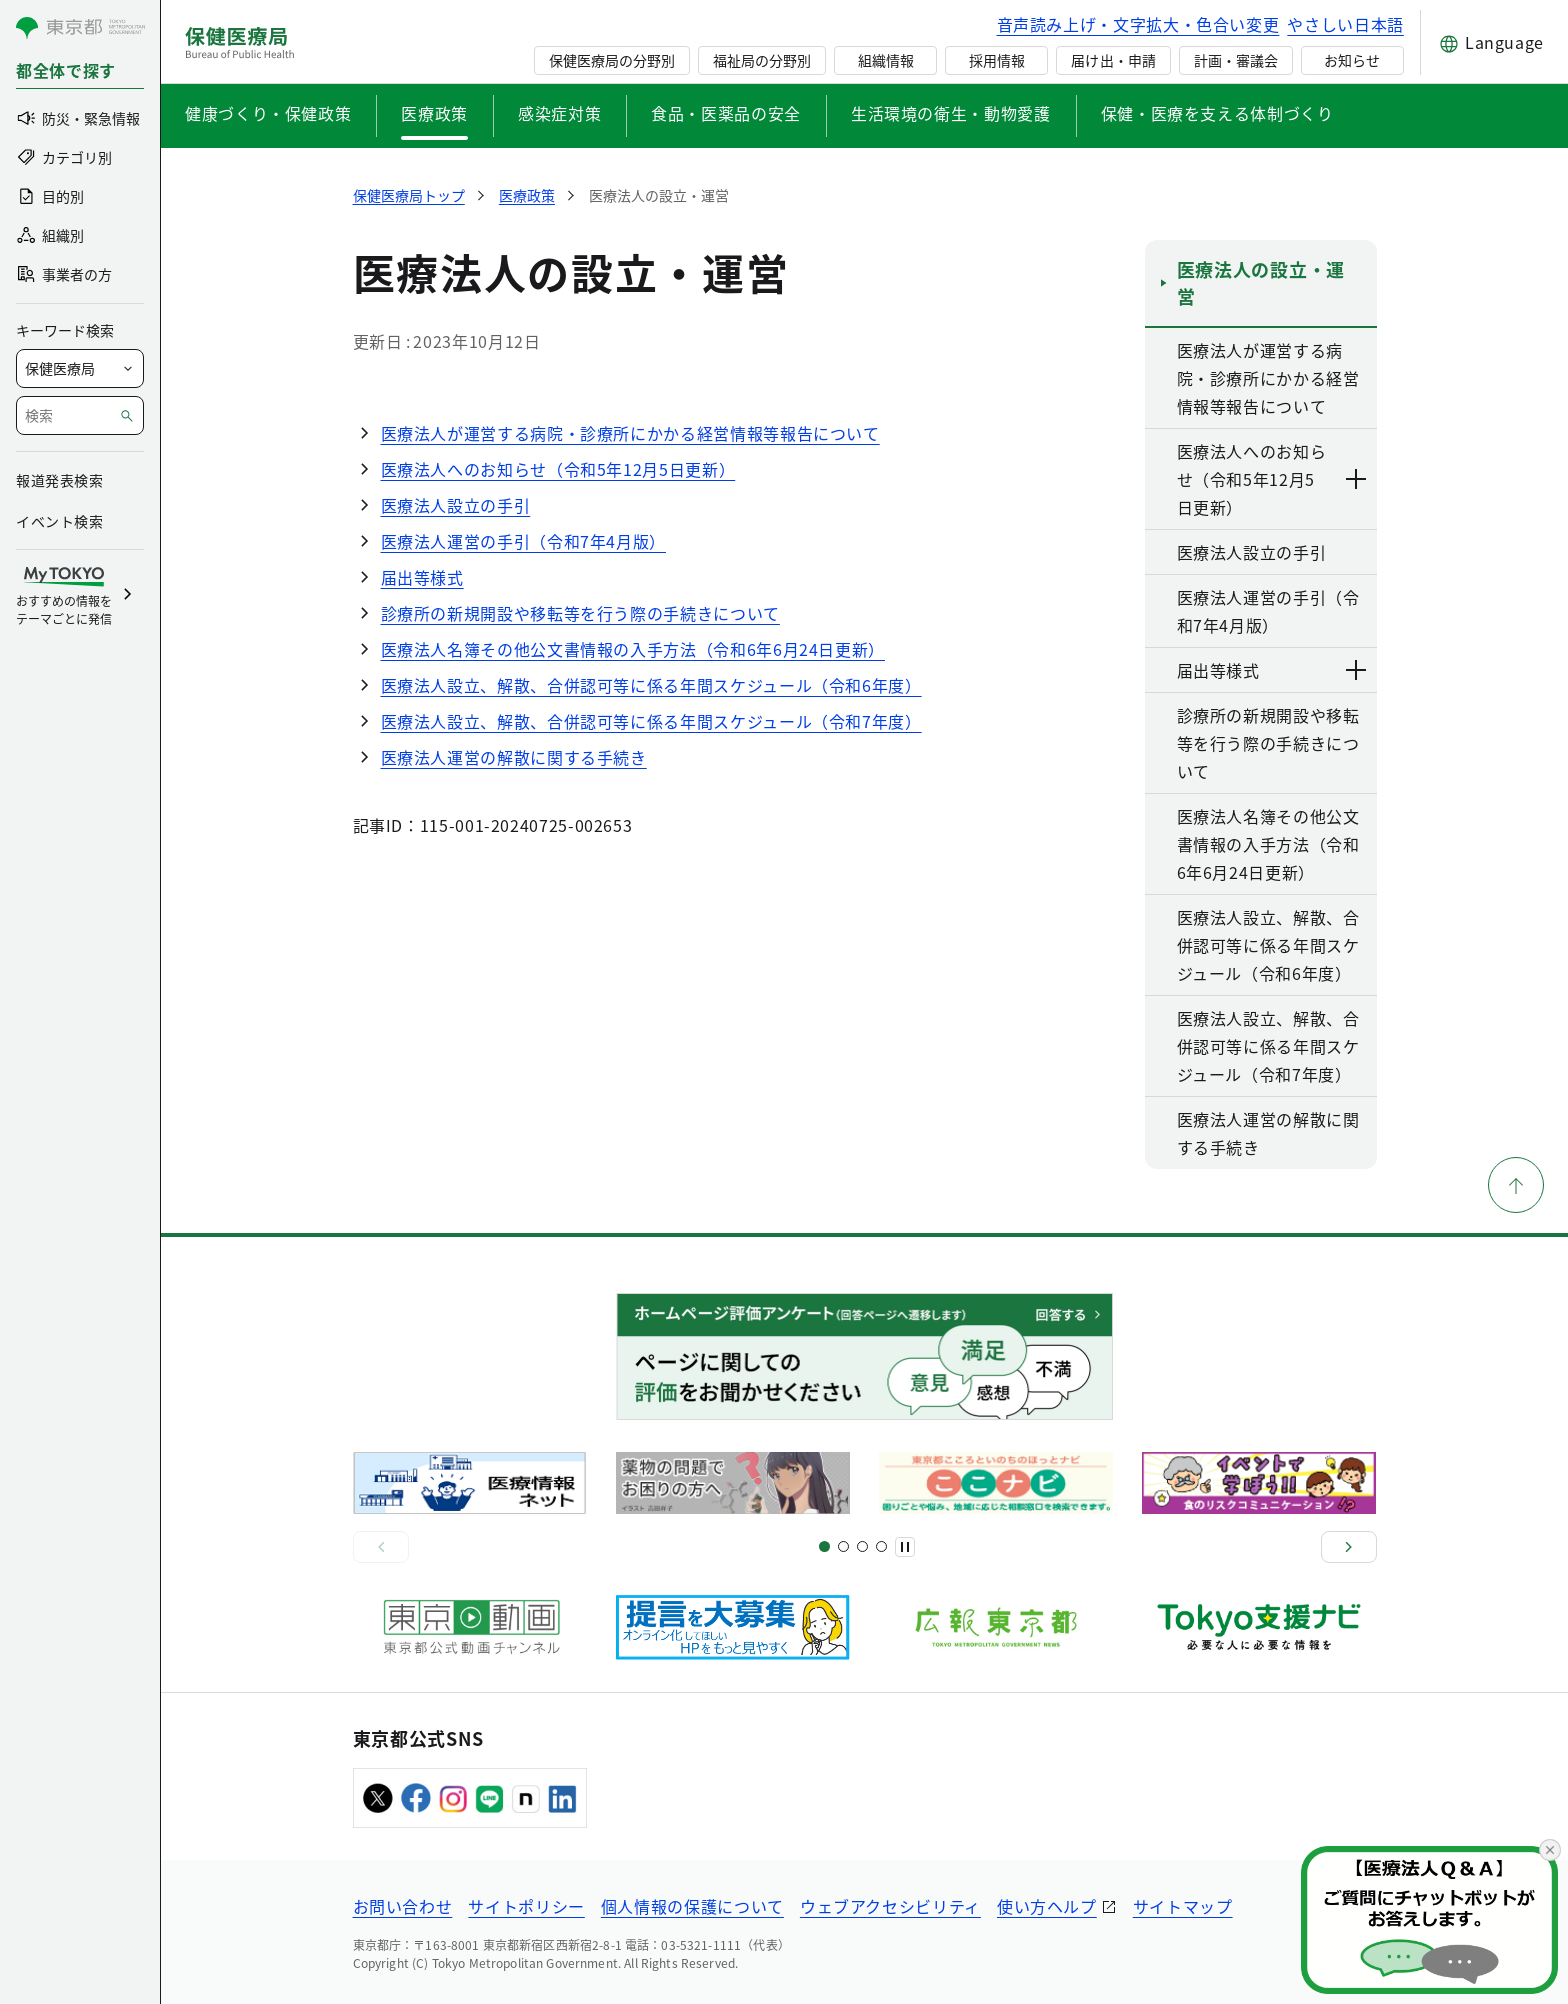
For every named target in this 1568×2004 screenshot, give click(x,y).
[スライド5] (843, 1546)
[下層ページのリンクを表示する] (1357, 479)
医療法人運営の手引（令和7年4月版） (524, 541)
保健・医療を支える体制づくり (1217, 113)
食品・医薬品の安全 (726, 113)
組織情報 (886, 60)
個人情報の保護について (692, 1906)
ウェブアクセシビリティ (890, 1906)
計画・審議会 (1236, 60)
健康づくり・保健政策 (268, 113)
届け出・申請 (1113, 60)
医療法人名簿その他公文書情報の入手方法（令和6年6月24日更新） (633, 649)
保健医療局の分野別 (612, 60)
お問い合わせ (403, 1906)
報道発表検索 (59, 480)
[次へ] (1349, 1547)
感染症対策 (559, 113)
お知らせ (1352, 60)
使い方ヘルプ (1047, 1906)
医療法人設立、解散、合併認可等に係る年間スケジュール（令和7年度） (651, 721)
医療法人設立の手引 (456, 505)
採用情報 (997, 60)
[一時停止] (905, 1547)
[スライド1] (824, 1546)
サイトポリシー (526, 1906)
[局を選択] (80, 368)
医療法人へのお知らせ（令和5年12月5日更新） (558, 469)
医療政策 (434, 113)
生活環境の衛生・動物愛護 (951, 113)
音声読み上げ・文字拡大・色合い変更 (1138, 24)
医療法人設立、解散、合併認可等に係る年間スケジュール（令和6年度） (651, 685)
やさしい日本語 (1345, 24)
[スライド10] (881, 1546)
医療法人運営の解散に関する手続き (514, 757)
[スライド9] (862, 1546)
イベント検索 (59, 521)
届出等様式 (422, 577)
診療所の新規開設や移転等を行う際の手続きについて (580, 613)
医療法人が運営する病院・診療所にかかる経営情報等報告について (630, 433)
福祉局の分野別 (762, 60)
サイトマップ (1183, 1906)
